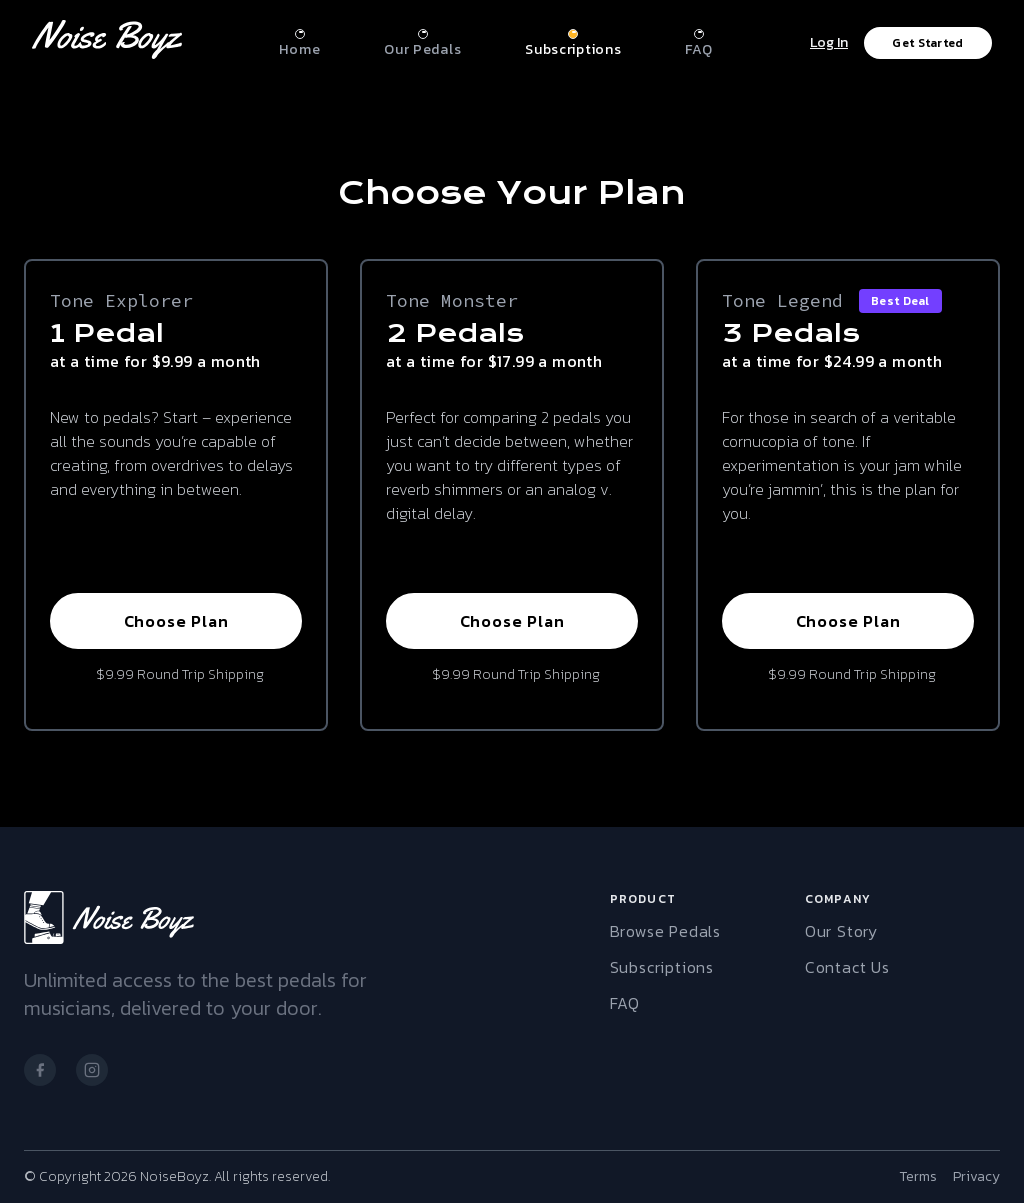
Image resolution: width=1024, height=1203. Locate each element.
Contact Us (847, 967)
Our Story (841, 931)
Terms (918, 1177)
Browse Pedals (665, 931)
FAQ (625, 1003)
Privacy (976, 1177)
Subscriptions (662, 967)
